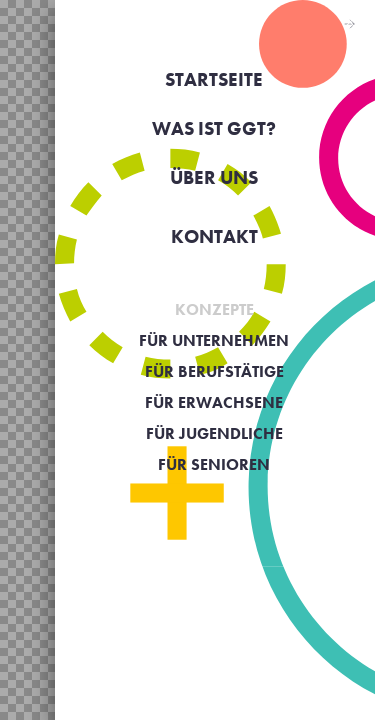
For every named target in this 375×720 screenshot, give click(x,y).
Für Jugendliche (214, 433)
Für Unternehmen (214, 340)
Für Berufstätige (214, 371)
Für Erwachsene (214, 402)
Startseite (214, 79)
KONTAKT (214, 236)
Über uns (214, 177)
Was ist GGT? (214, 128)
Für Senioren (214, 464)
